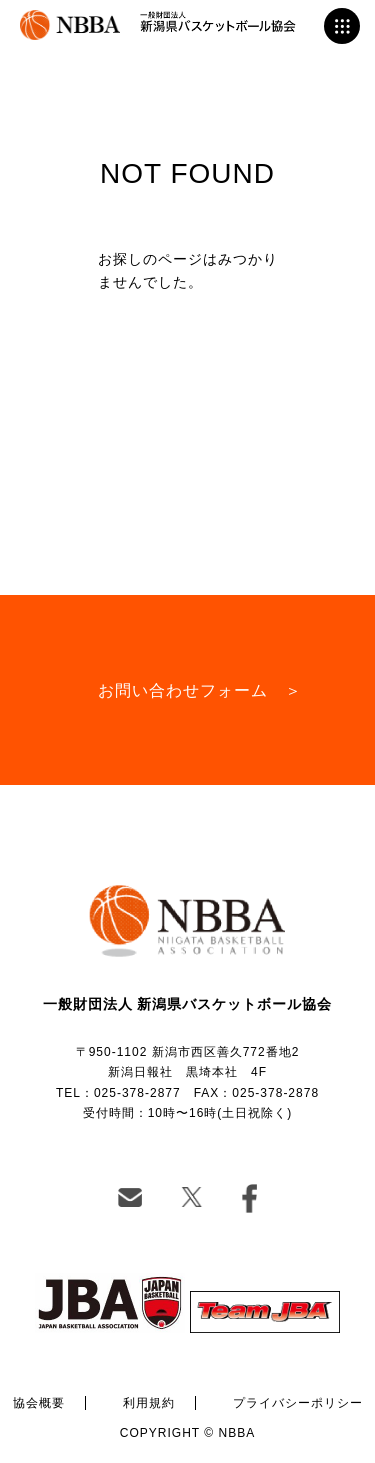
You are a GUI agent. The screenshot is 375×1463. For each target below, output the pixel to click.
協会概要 (39, 1403)
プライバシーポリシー (298, 1403)
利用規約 (149, 1403)
